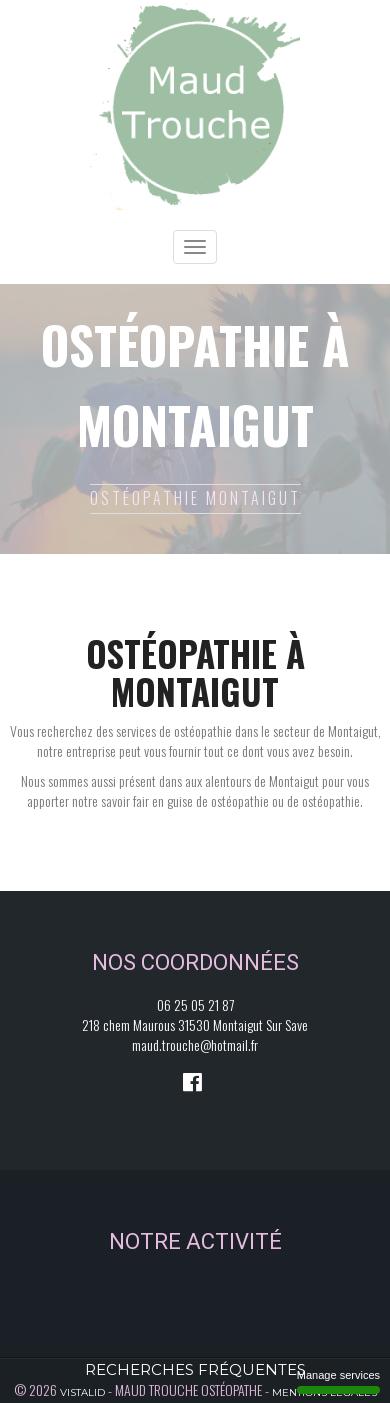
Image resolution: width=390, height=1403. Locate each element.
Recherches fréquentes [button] (195, 1369)
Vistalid (82, 1392)
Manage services (338, 1381)
